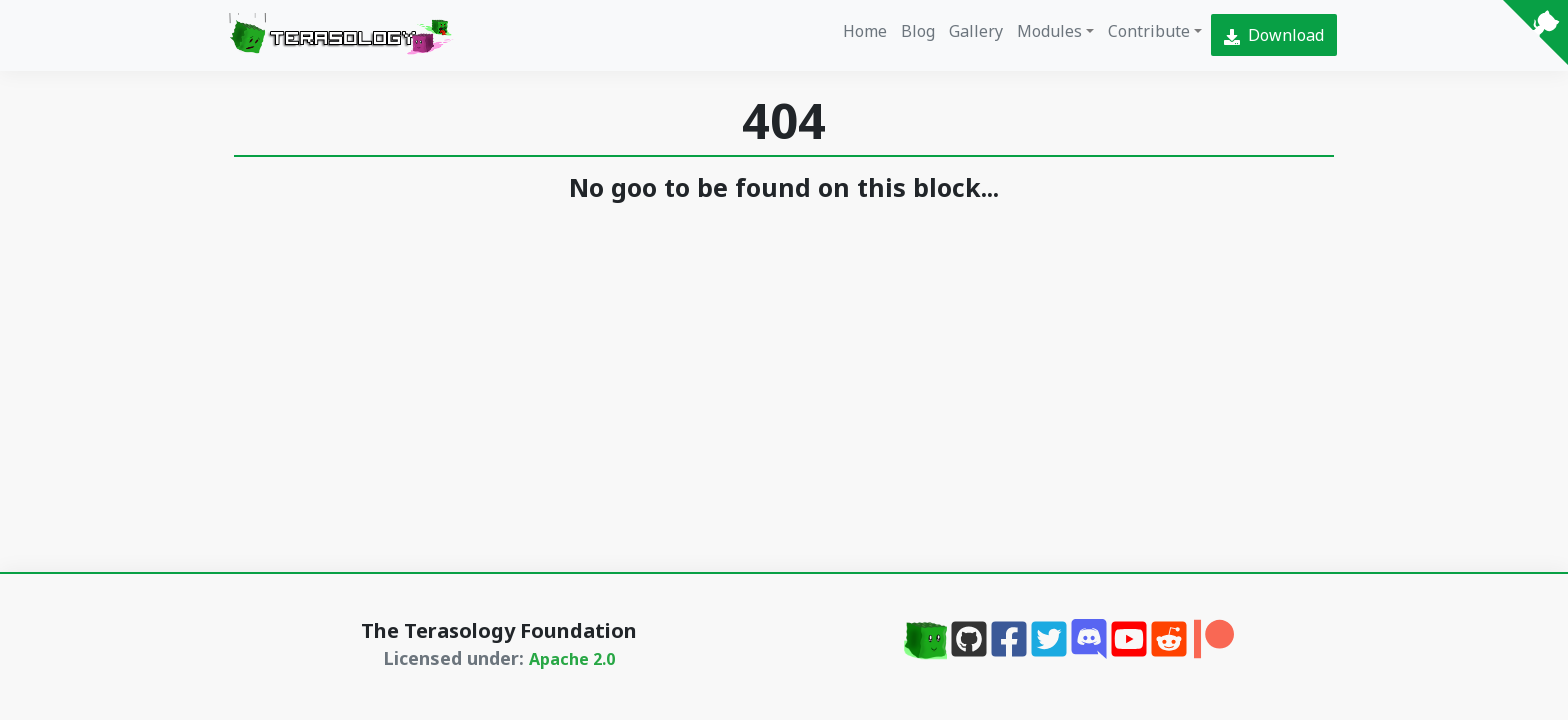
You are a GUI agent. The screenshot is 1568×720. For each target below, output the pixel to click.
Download (1274, 35)
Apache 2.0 (572, 659)
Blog (918, 31)
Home (865, 31)
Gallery (976, 31)
